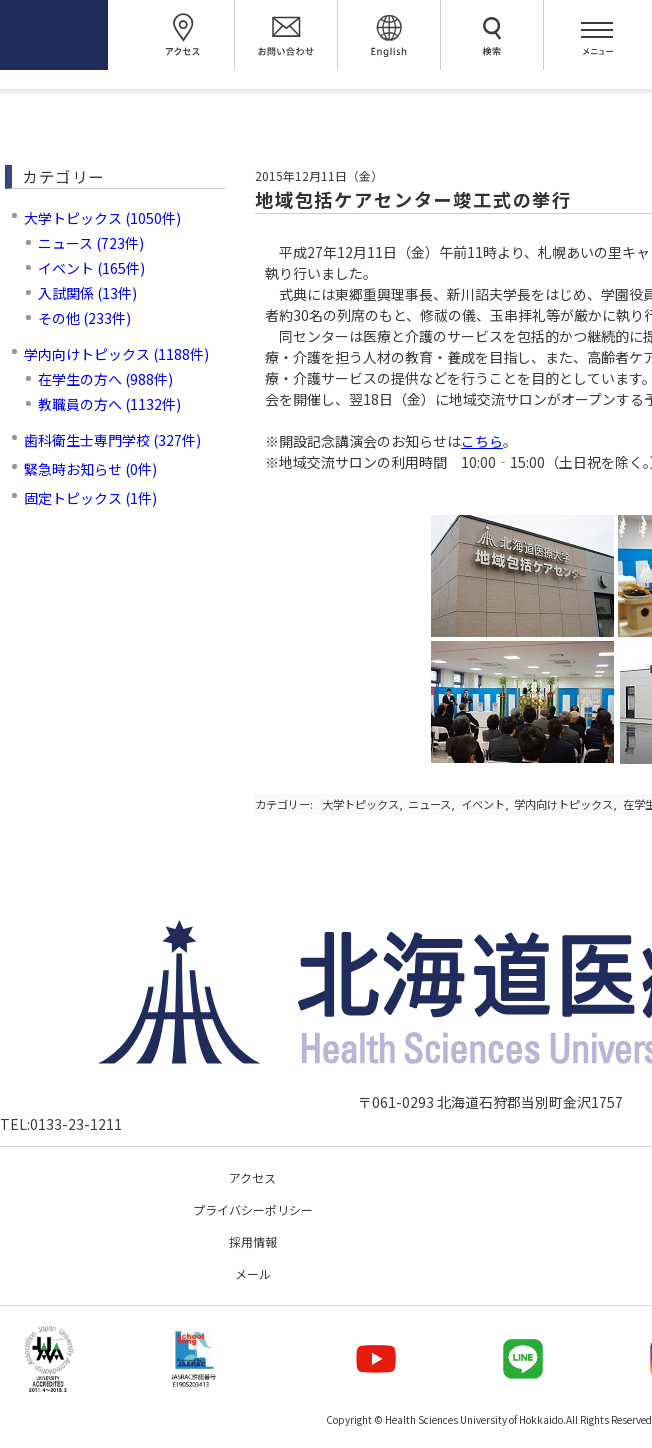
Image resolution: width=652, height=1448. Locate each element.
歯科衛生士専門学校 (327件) (112, 440)
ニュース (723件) (91, 243)
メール (253, 1273)
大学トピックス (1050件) (102, 218)
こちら (482, 441)
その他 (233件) (84, 318)
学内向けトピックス (563, 804)
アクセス (252, 1177)
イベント (483, 804)
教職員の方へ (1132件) (109, 404)
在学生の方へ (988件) (105, 379)
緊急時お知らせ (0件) (90, 469)
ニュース (429, 804)
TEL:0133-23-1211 (61, 1124)
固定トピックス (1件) (90, 498)
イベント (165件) (91, 268)
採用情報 (253, 1241)
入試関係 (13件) (87, 293)
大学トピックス (360, 804)
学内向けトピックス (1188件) (116, 354)
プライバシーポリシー (253, 1209)
